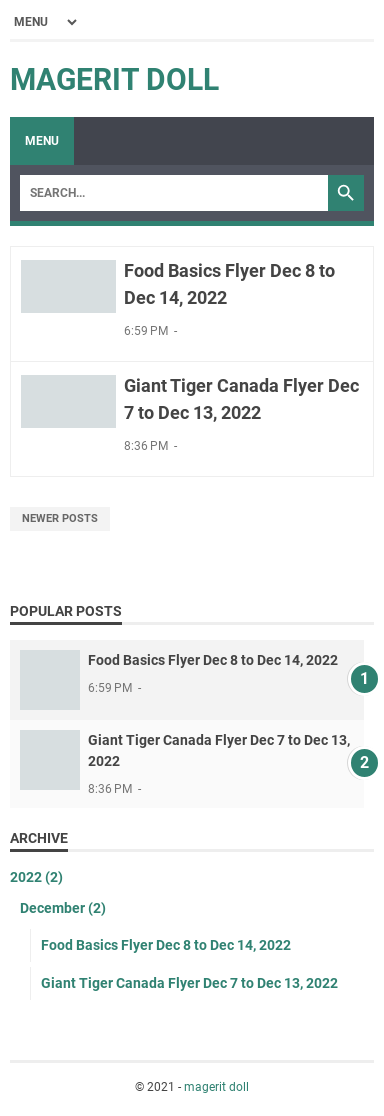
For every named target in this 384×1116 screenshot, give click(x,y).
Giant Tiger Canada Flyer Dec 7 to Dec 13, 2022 (189, 983)
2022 (36, 877)
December (63, 908)
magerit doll (114, 79)
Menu (42, 141)
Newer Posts (60, 518)
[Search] (174, 193)
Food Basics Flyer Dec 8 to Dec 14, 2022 (213, 660)
